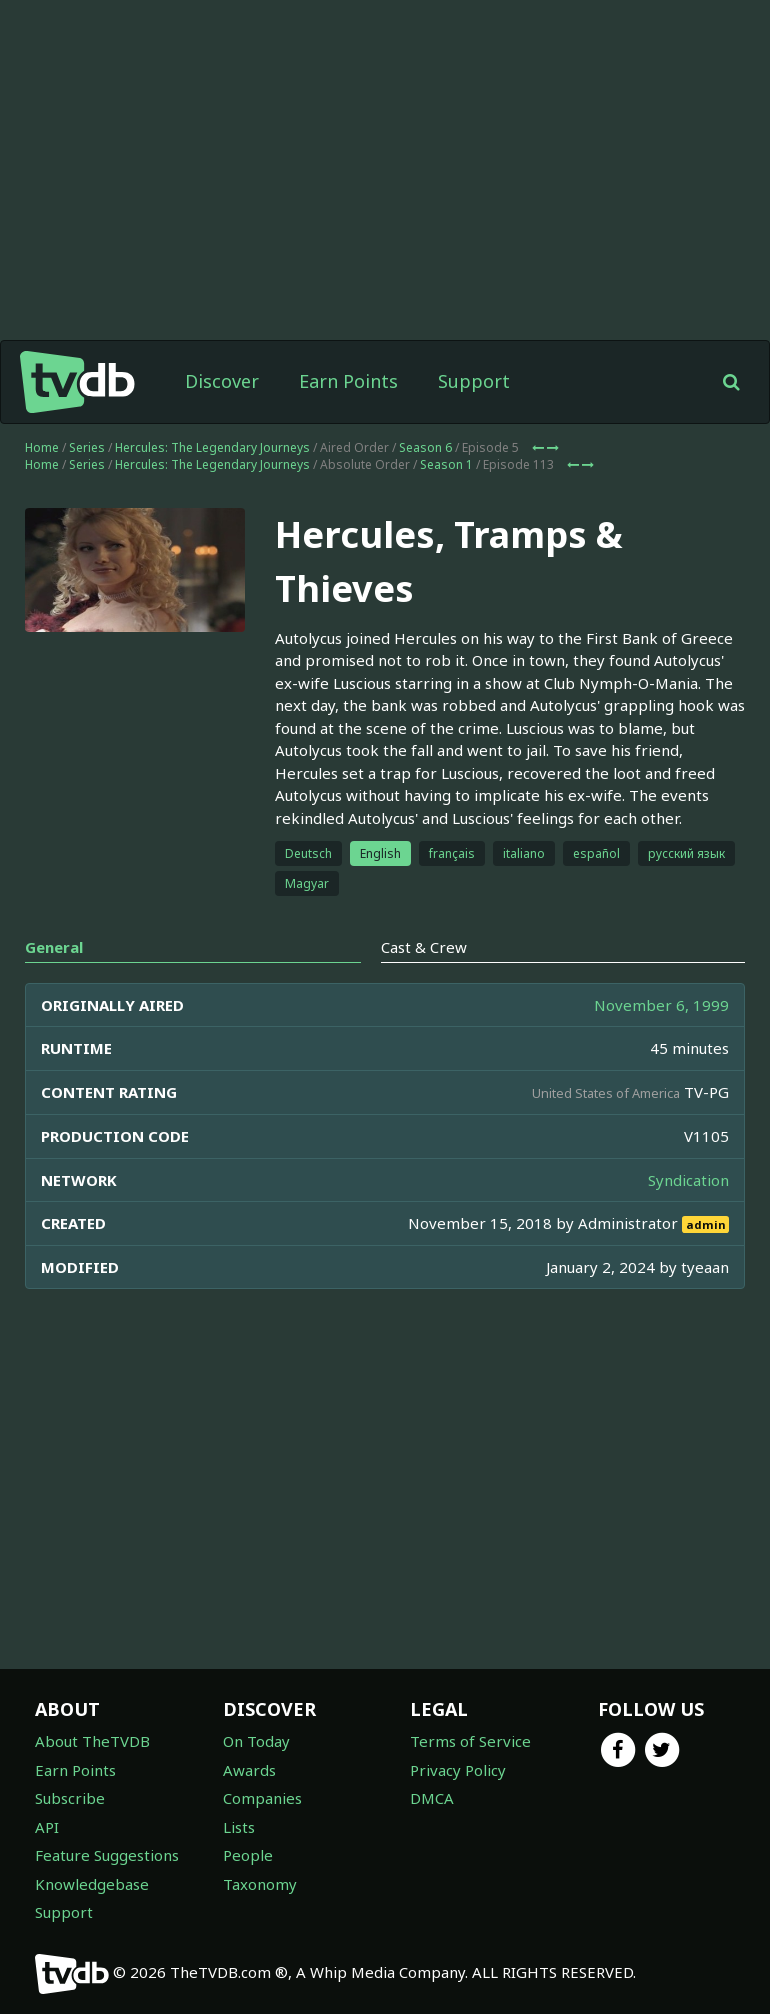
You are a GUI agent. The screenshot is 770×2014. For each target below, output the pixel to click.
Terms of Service (470, 1741)
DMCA (432, 1798)
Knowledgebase (92, 1884)
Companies (262, 1798)
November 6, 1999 (661, 1005)
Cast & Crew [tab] (424, 947)
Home (42, 447)
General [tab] (54, 947)
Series (87, 447)
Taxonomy (260, 1884)
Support (474, 381)
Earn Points (348, 381)
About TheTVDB (92, 1741)
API (47, 1827)
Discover (222, 381)
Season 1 (446, 464)
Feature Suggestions (107, 1855)
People (248, 1855)
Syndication (688, 1180)
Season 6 (425, 447)
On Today (256, 1741)
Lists (239, 1827)
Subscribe (70, 1798)
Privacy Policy (458, 1770)
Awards (249, 1770)
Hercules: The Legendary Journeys (212, 447)
